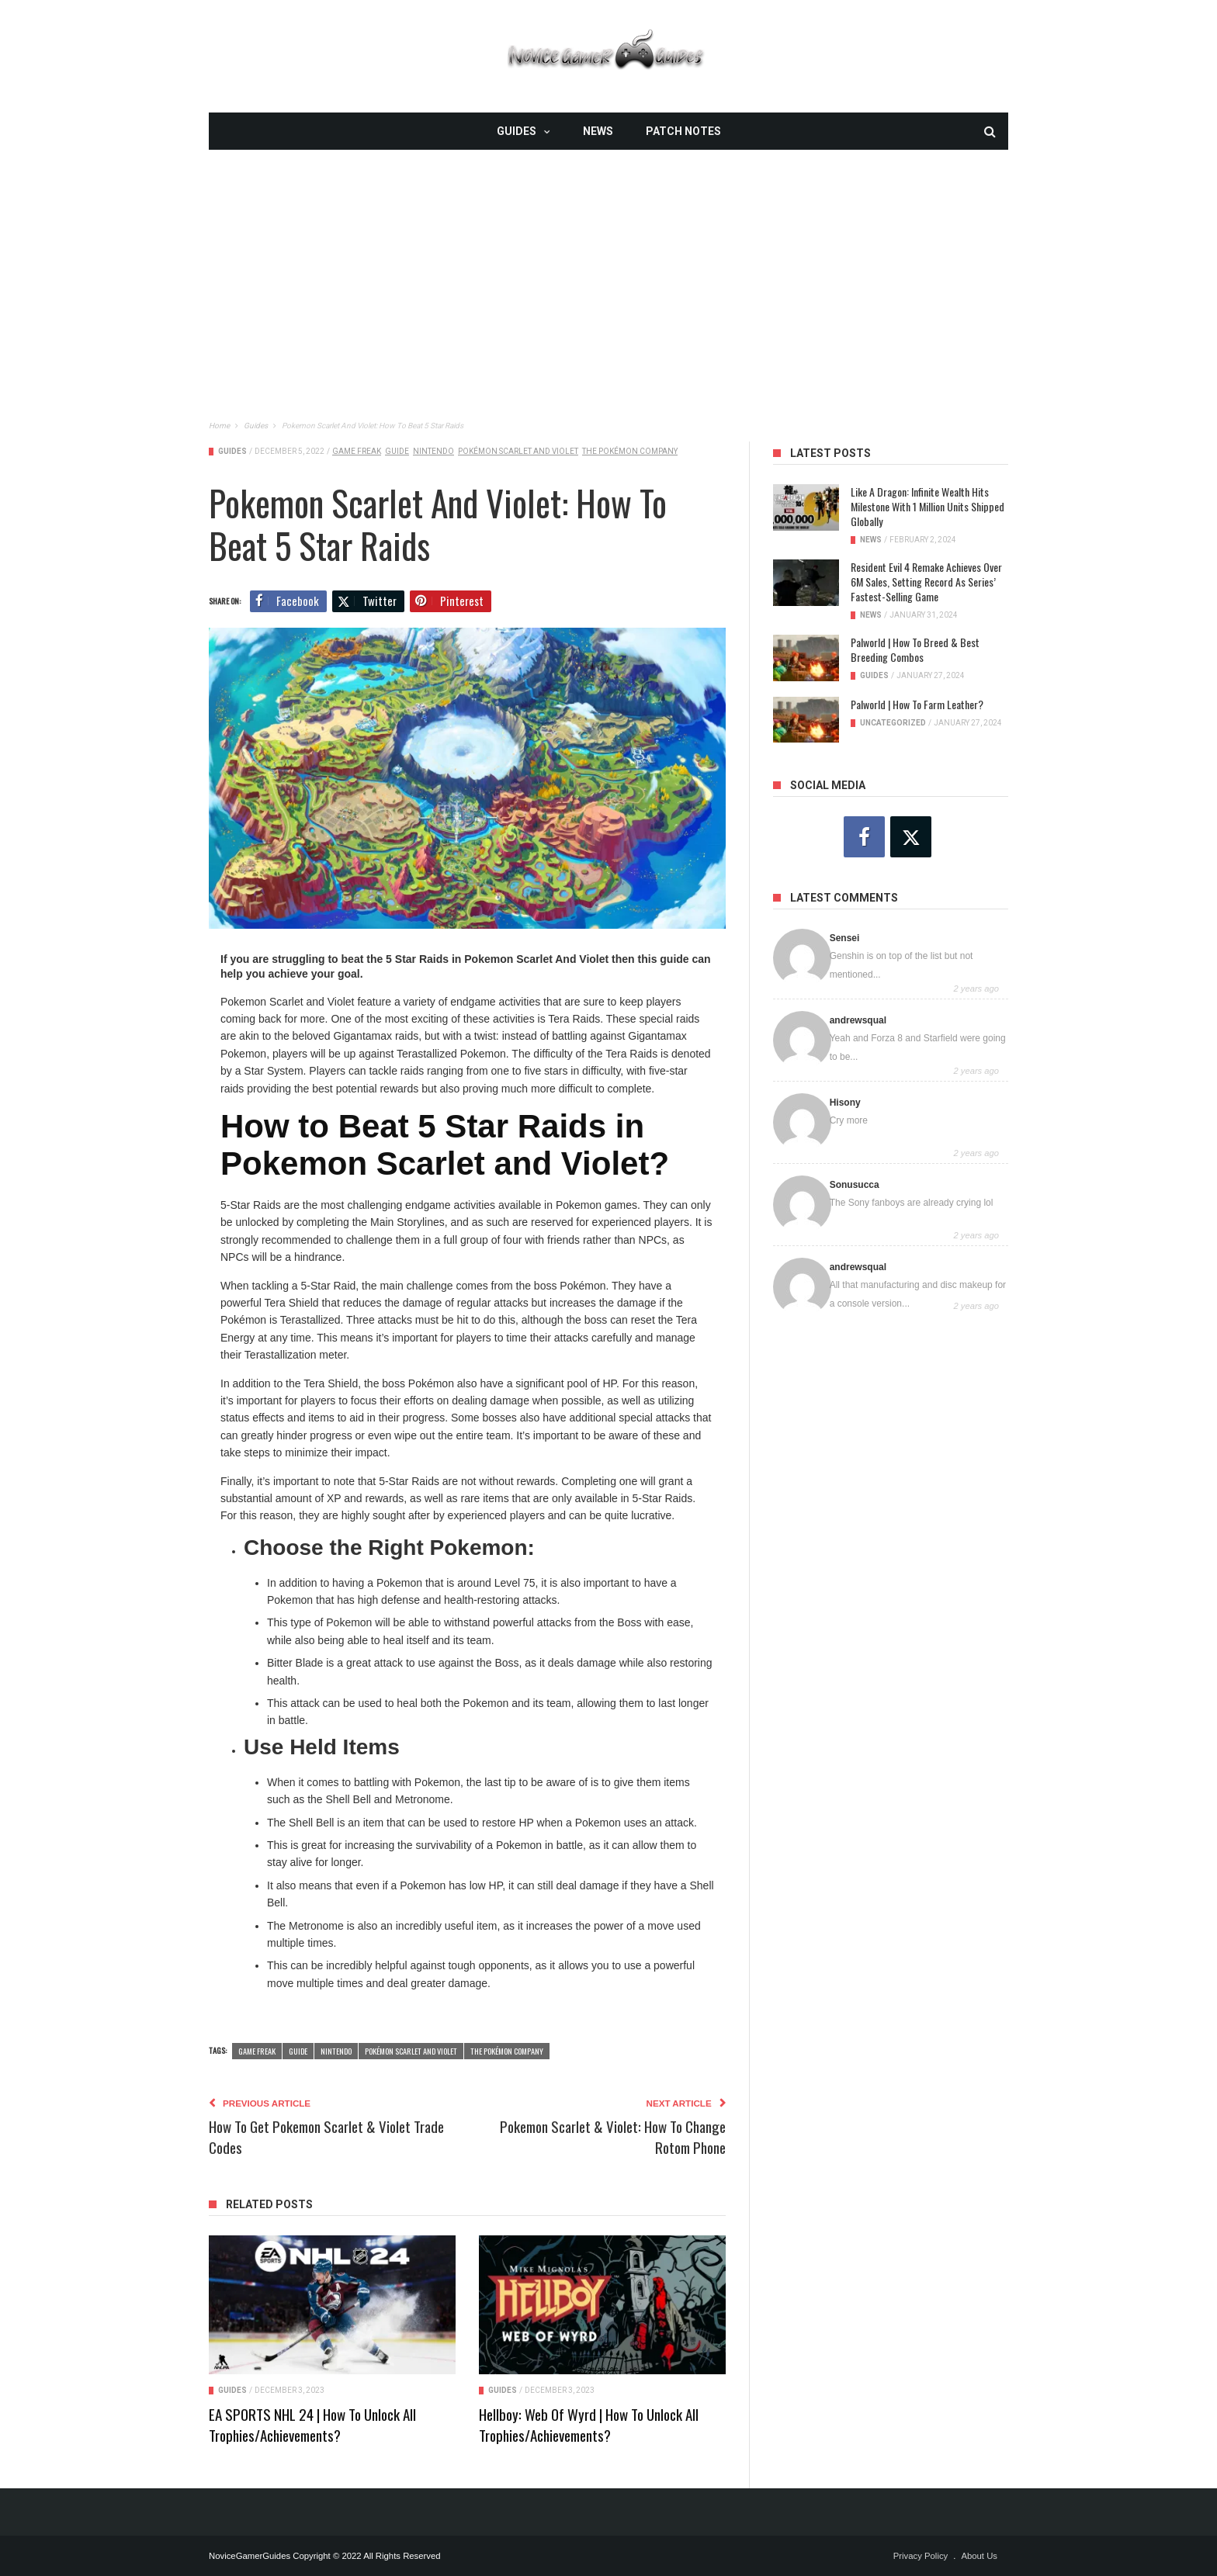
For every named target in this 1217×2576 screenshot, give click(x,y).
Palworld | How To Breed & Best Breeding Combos (915, 649)
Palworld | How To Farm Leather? (917, 704)
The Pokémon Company (630, 451)
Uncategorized (893, 722)
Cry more (849, 1120)
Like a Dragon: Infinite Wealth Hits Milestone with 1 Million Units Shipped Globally (927, 506)
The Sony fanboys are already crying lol (911, 1202)
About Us (979, 2555)
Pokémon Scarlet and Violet (518, 451)
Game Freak (356, 451)
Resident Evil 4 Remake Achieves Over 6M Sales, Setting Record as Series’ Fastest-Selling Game (926, 581)
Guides (516, 131)
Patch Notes (683, 131)
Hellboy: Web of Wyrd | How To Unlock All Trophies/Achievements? (589, 2424)
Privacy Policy (920, 2555)
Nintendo (433, 451)
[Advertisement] (608, 258)
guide (397, 451)
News (598, 131)
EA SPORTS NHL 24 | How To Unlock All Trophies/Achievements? (312, 2424)
